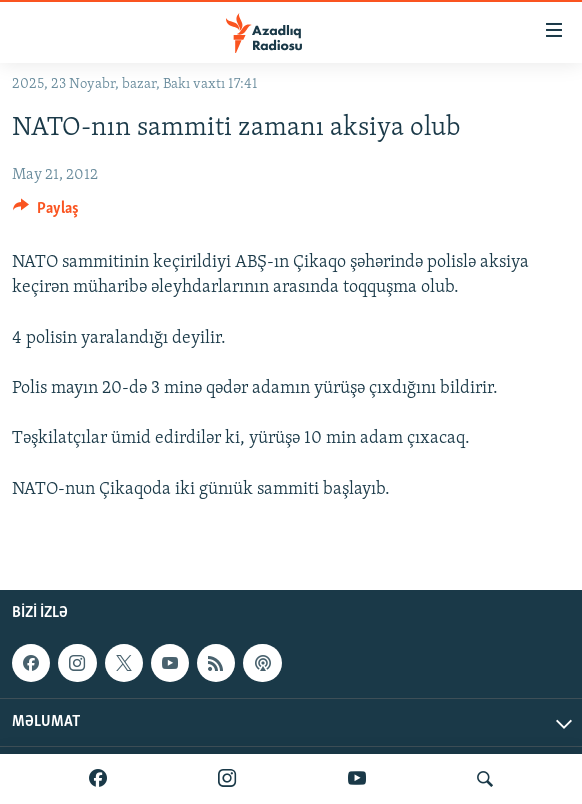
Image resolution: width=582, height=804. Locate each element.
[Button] (46, 213)
